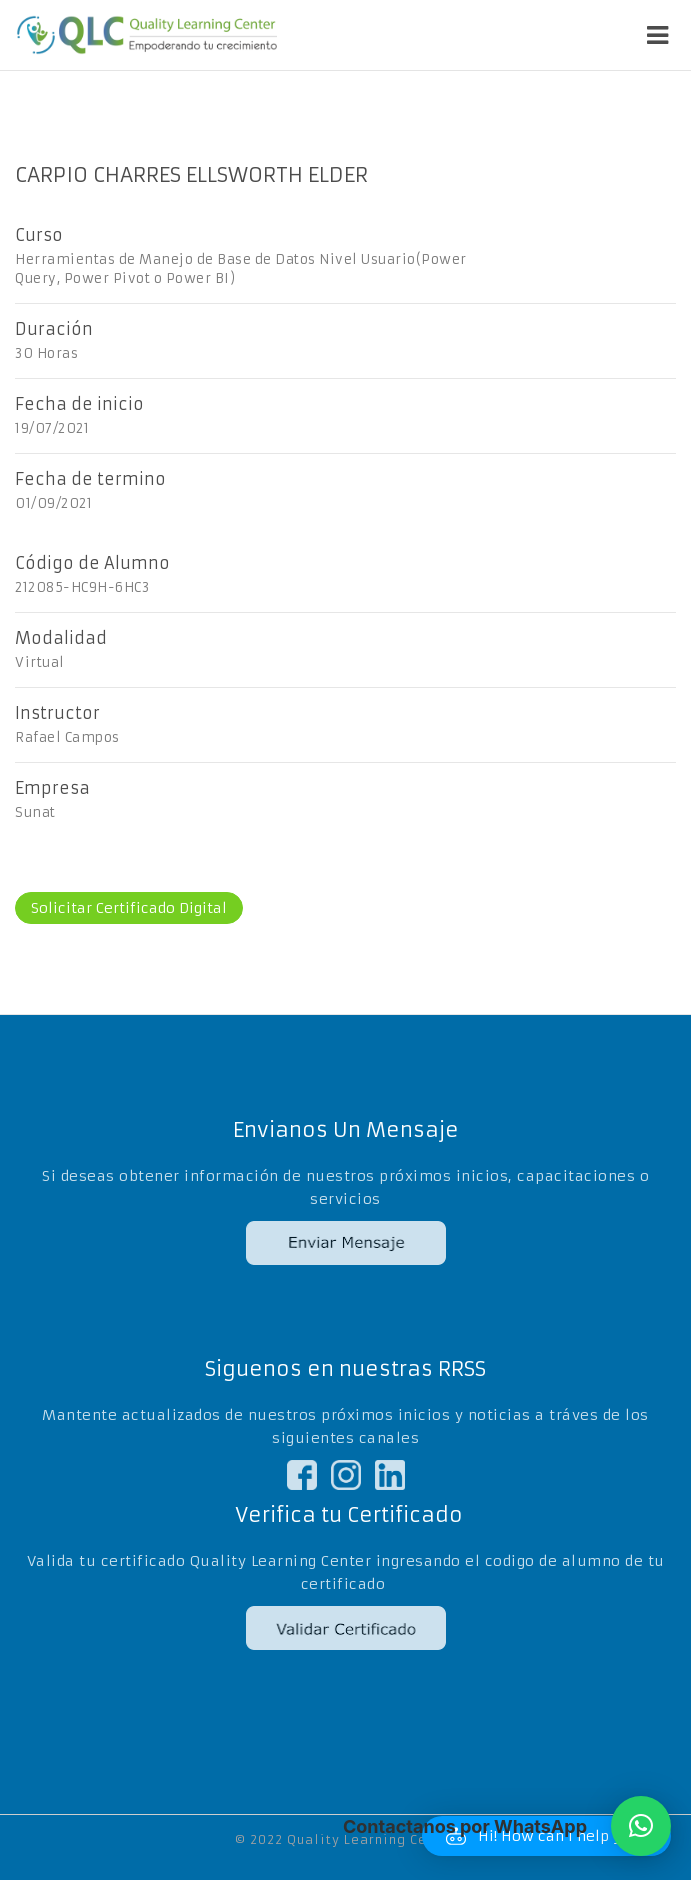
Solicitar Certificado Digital (129, 908)
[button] (641, 1826)
